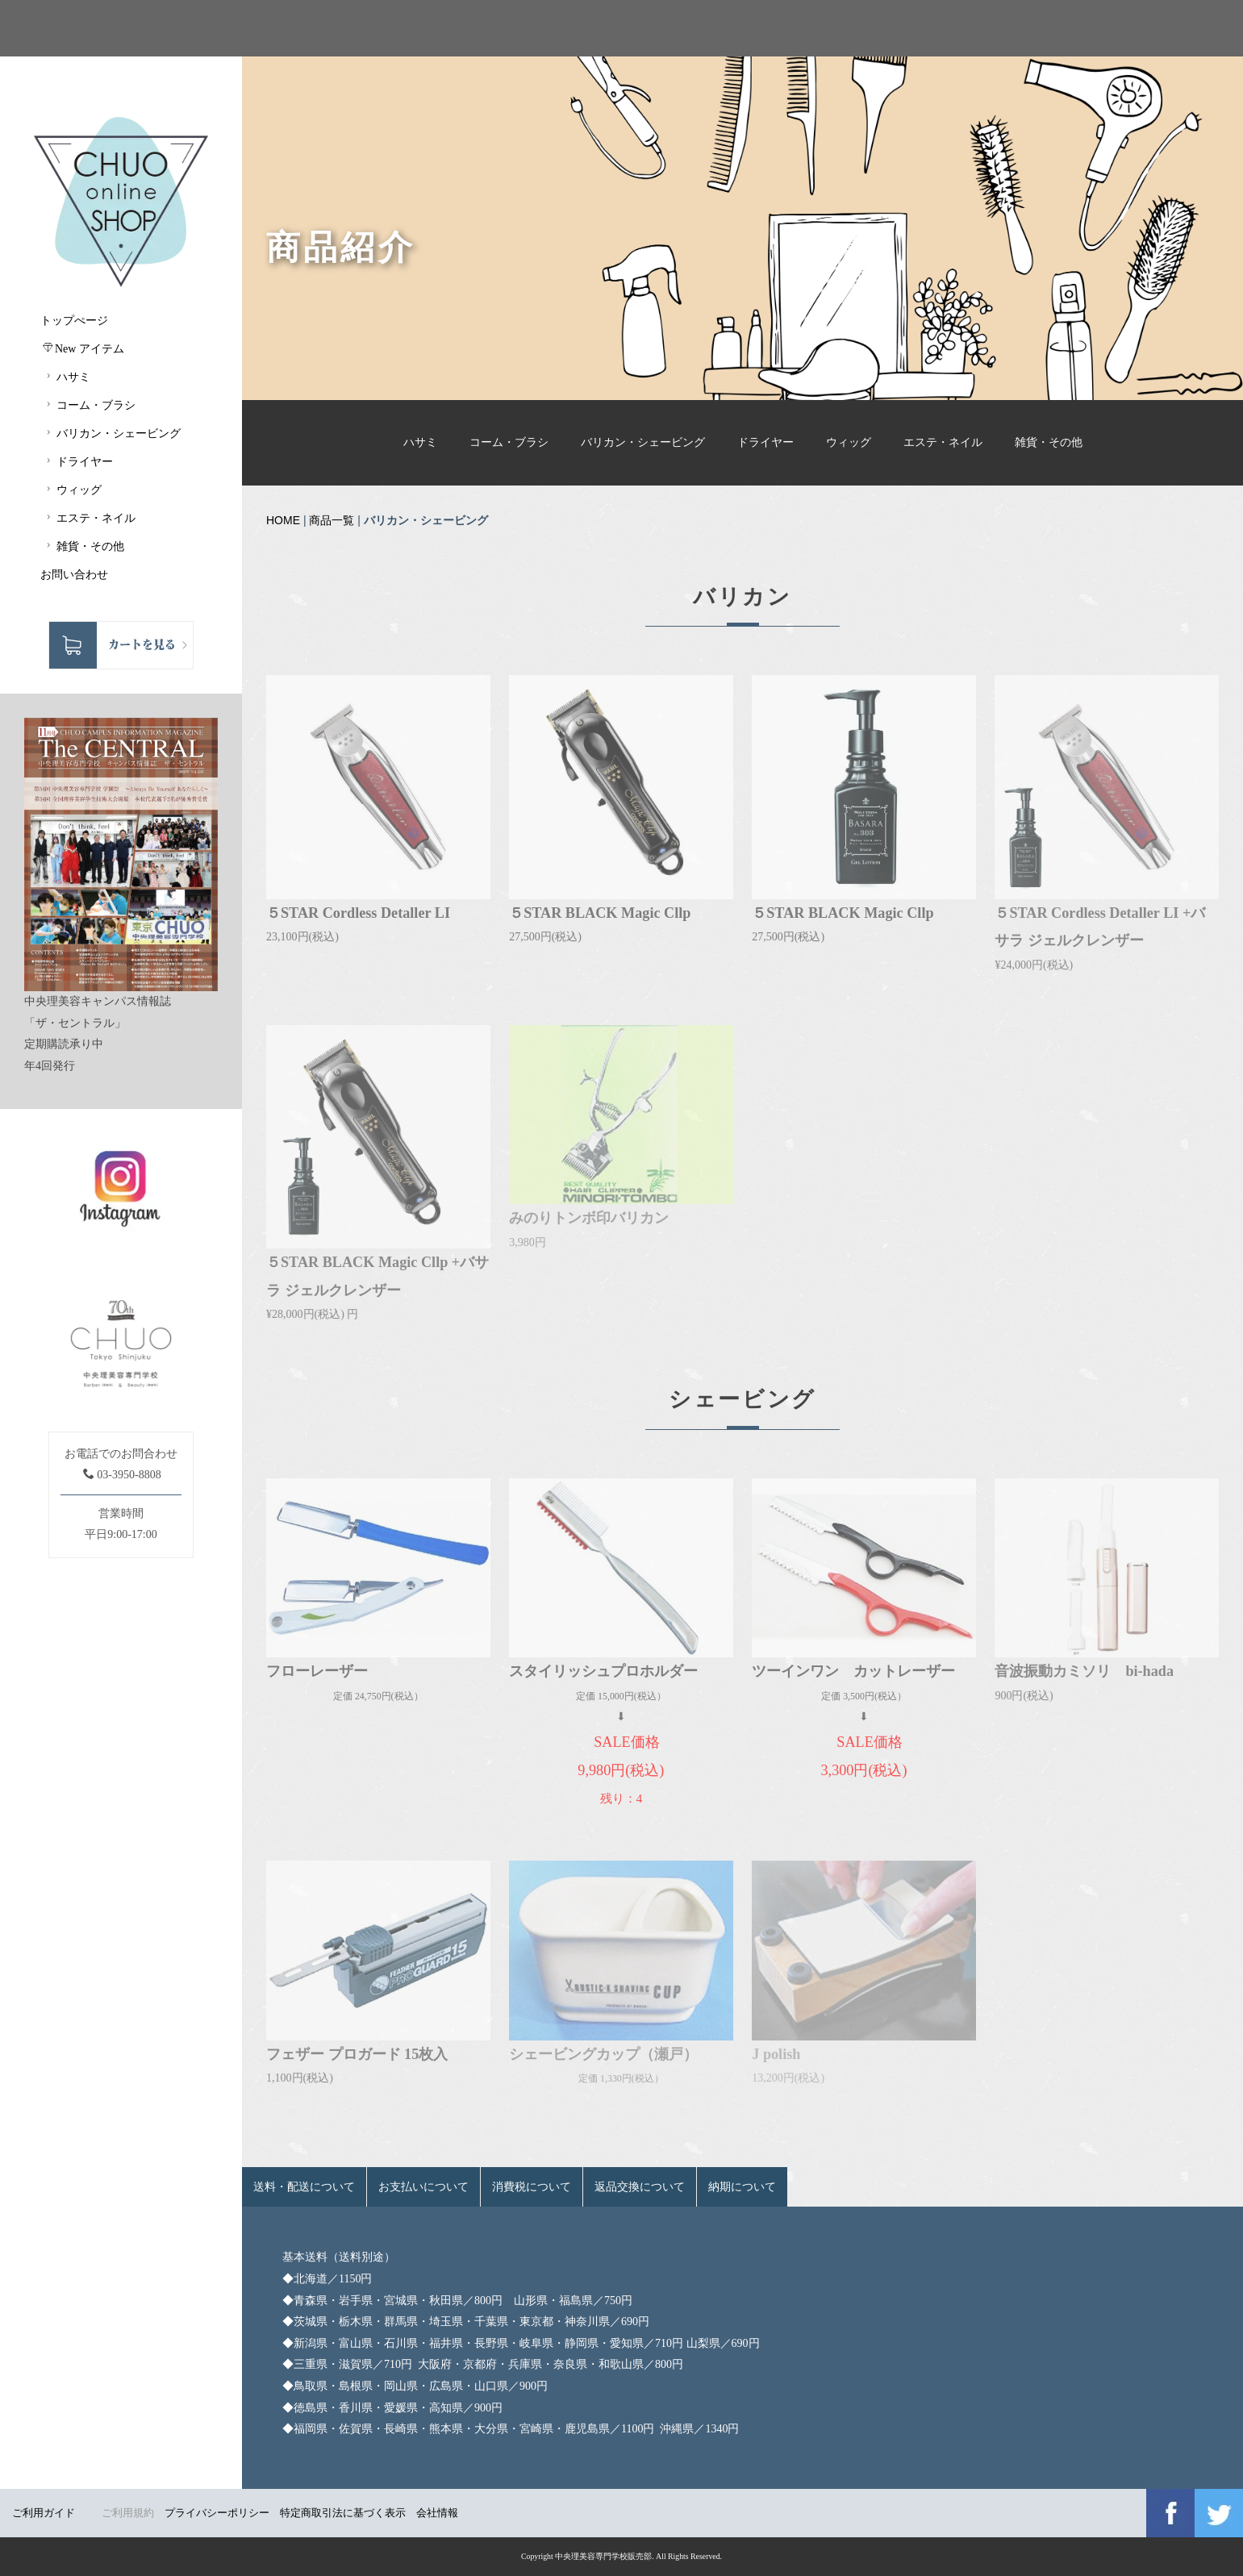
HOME (283, 520)
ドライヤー (765, 442)
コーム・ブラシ (509, 442)
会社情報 (437, 2513)
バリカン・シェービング (643, 442)
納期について (742, 2187)
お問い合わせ (74, 575)
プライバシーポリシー (217, 2513)
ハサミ (420, 442)
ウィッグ (848, 442)
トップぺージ (74, 321)
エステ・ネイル (942, 442)
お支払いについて (423, 2187)
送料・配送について (304, 2187)
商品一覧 (331, 520)
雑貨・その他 (1048, 442)
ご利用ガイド (43, 2513)
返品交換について (639, 2187)
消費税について (531, 2187)
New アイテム (83, 348)
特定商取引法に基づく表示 (343, 2513)
